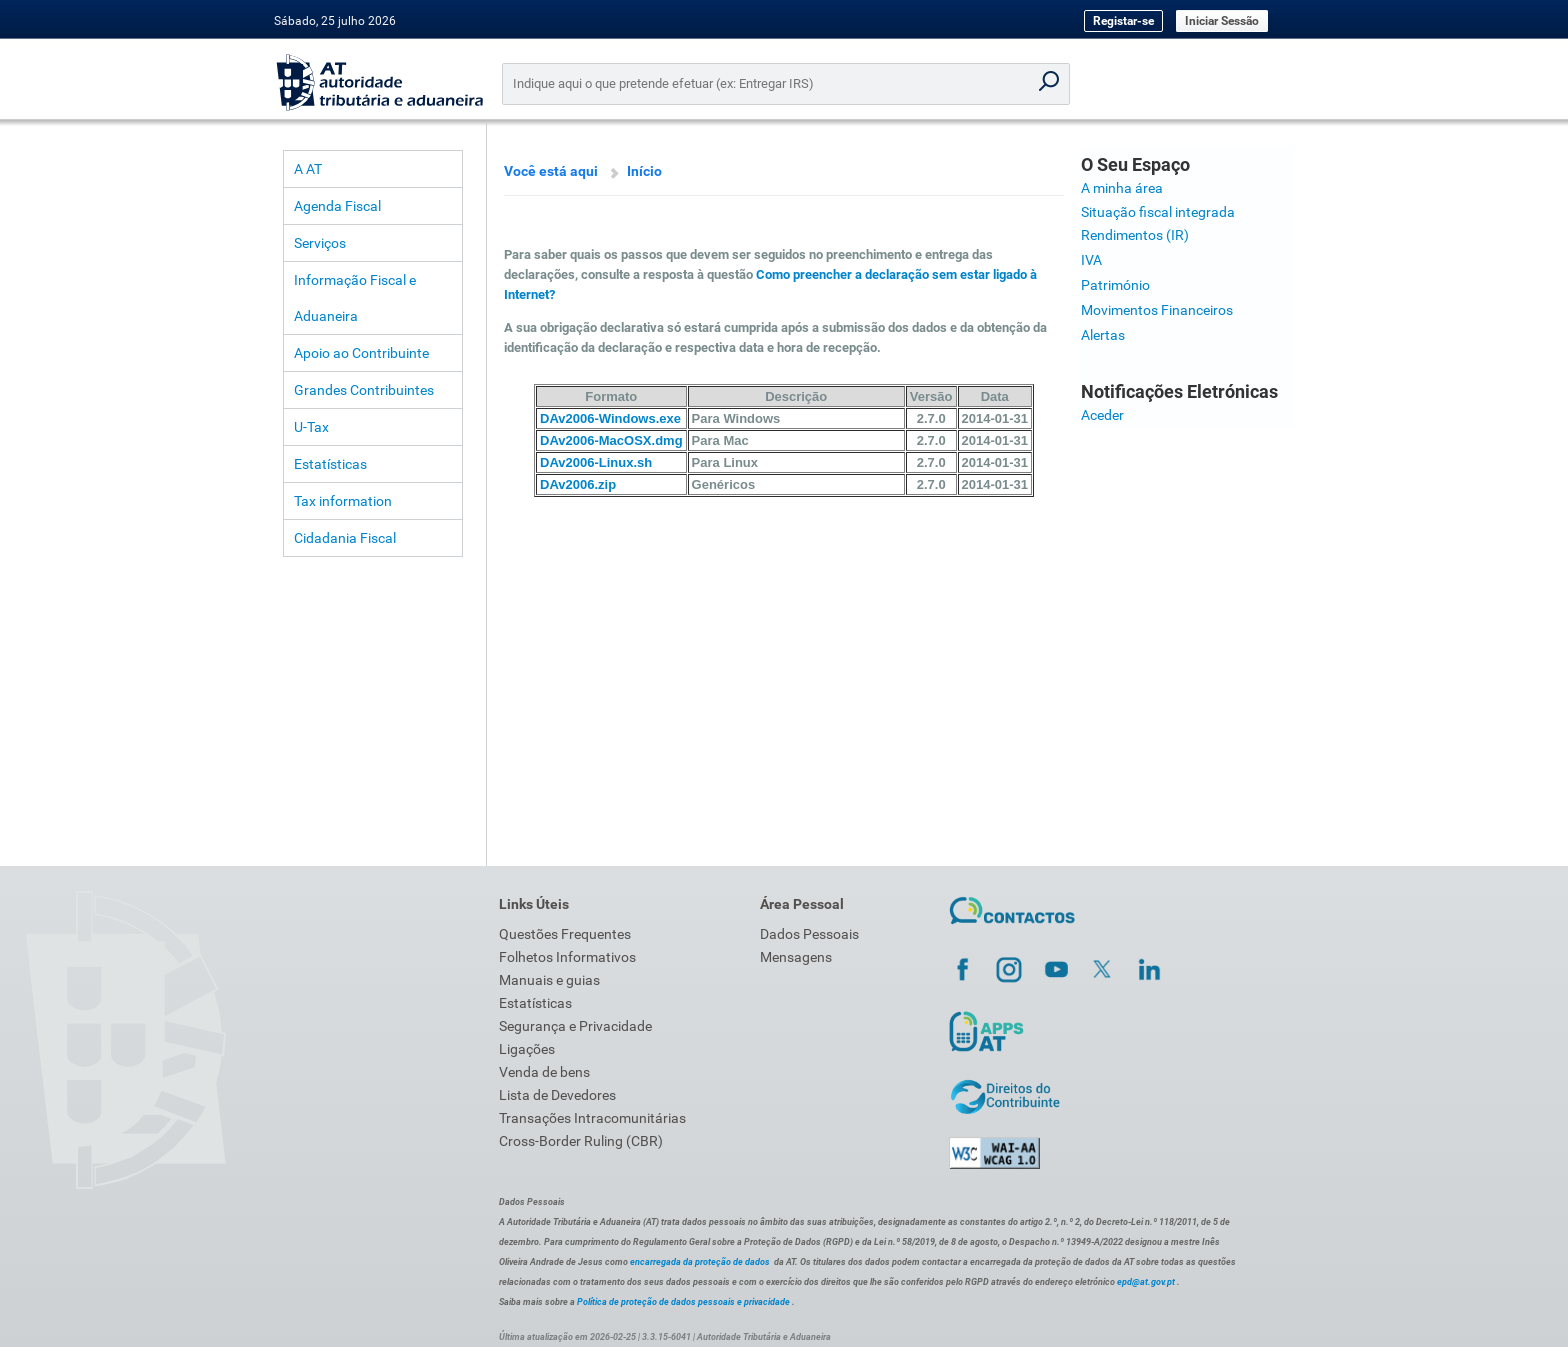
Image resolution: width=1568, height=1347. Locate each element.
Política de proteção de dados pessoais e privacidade (683, 1302)
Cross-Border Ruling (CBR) (581, 1141)
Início (644, 171)
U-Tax (311, 427)
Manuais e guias (549, 980)
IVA (1091, 260)
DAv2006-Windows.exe (610, 418)
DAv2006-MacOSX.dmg (611, 440)
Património (1115, 285)
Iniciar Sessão (1222, 21)
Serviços (320, 243)
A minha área (1122, 188)
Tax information (343, 501)
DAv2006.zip (578, 484)
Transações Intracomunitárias (592, 1118)
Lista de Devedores (557, 1095)
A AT (308, 169)
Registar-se (1123, 21)
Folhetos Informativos (567, 957)
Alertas (1103, 335)
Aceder (1102, 415)
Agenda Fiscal (337, 206)
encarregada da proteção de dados (700, 1262)
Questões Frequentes (565, 934)
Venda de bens (544, 1072)
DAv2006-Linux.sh (596, 462)
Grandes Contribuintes (364, 390)
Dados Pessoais (809, 934)
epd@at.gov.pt (1146, 1282)
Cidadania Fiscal (345, 538)
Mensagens (796, 957)
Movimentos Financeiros (1157, 310)
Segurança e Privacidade (575, 1026)
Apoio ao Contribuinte (361, 353)
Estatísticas (330, 464)
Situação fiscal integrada (1158, 212)
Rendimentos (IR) (1135, 235)
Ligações (527, 1049)
